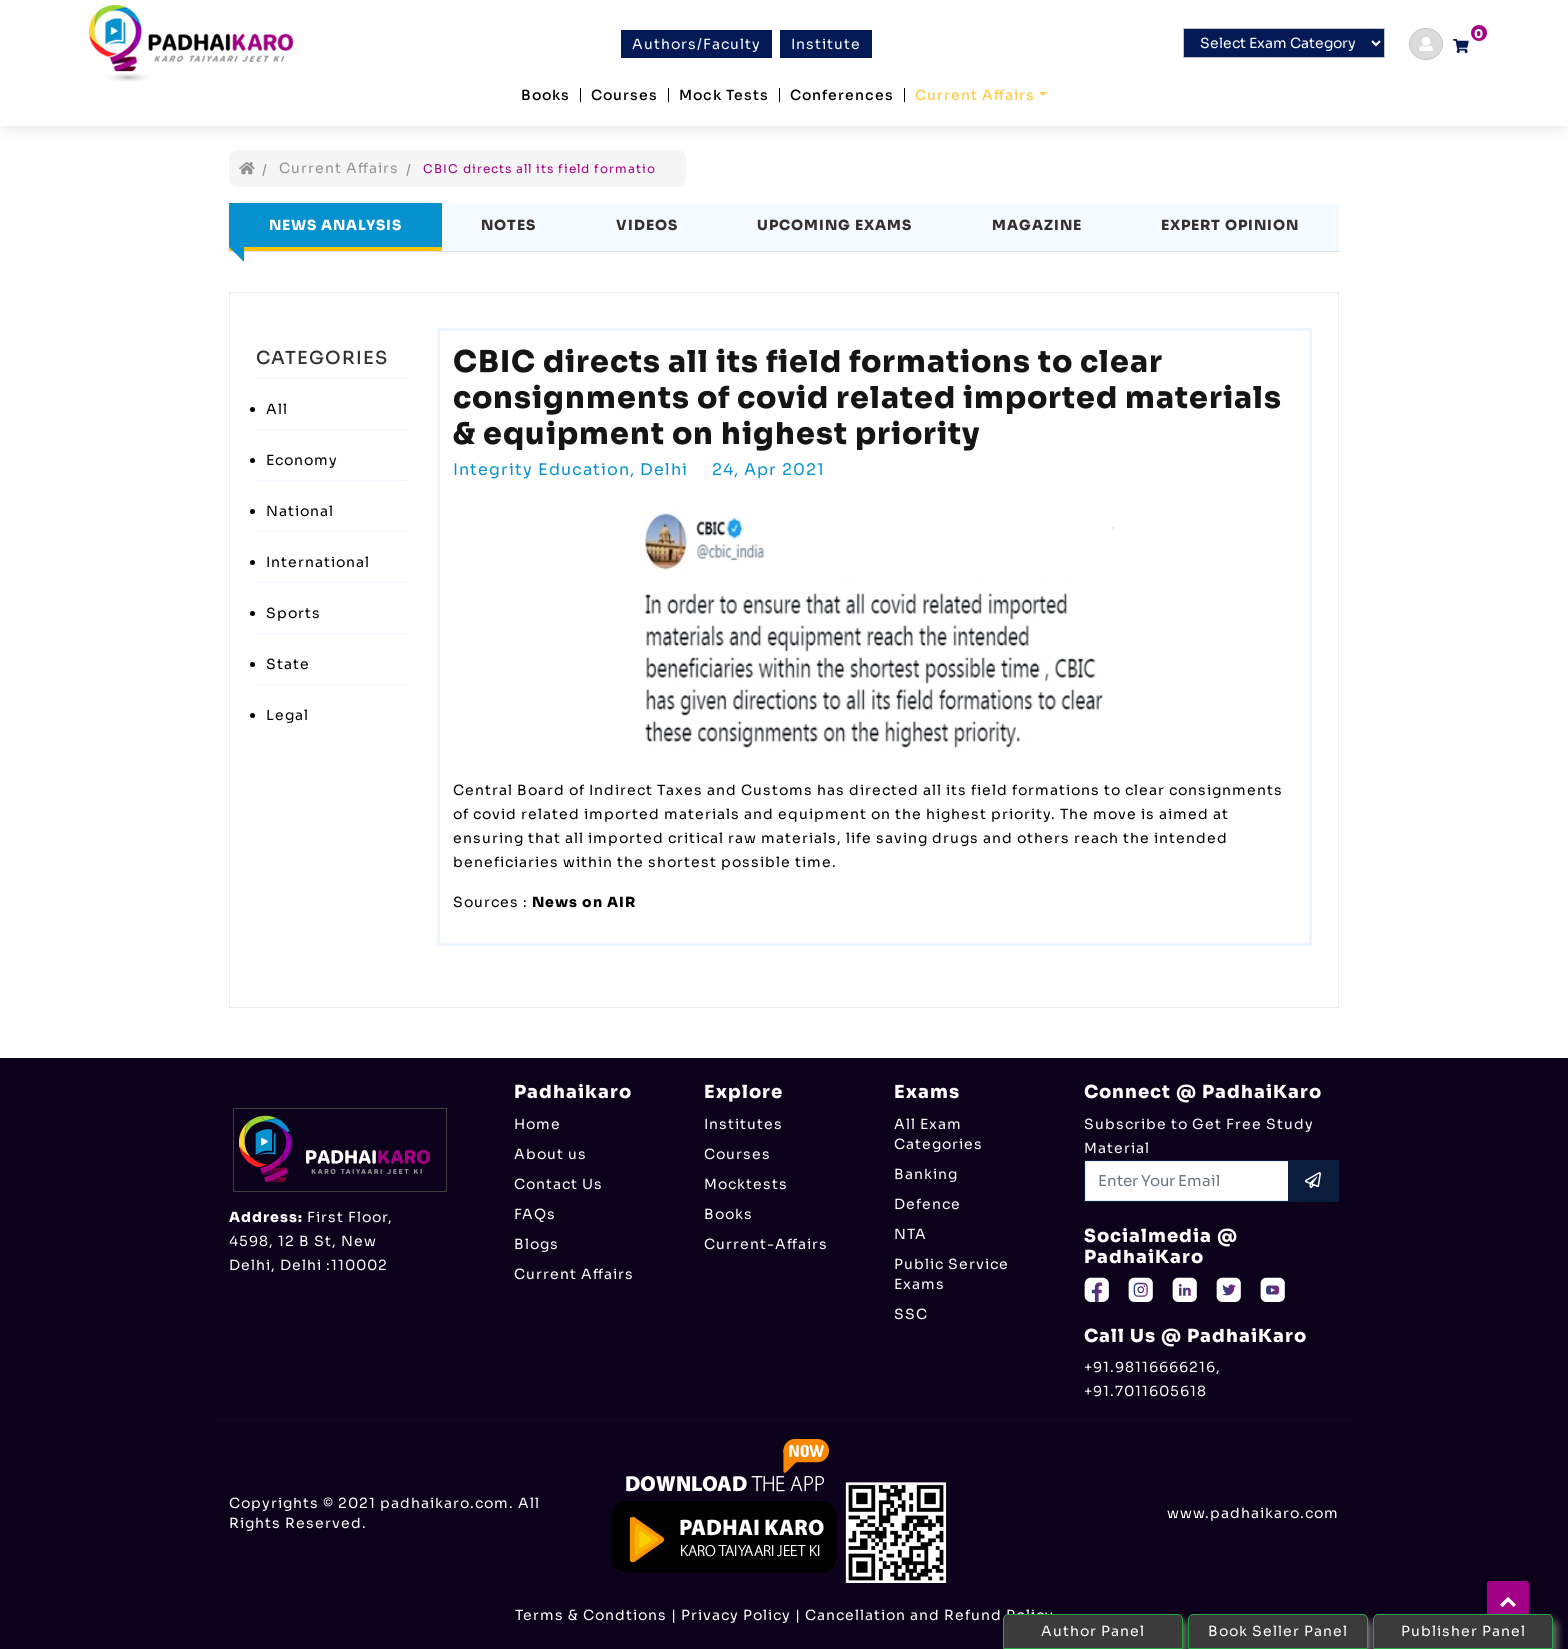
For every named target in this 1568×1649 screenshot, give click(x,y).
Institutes (743, 1124)
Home (537, 1124)
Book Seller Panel (1278, 1631)
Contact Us (558, 1184)
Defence (927, 1204)
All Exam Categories (938, 1134)
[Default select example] (1284, 43)
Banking (926, 1174)
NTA (910, 1234)
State (288, 664)
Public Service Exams (951, 1274)
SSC (911, 1314)
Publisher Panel (1463, 1631)
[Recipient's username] (1187, 1181)
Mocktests (746, 1184)
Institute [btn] (826, 44)
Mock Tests (724, 95)
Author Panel (1093, 1631)
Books (545, 95)
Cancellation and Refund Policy (929, 1615)
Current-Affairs (766, 1244)
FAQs (535, 1214)
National (300, 511)
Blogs (536, 1244)
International (318, 562)
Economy (302, 460)
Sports (293, 613)
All (277, 409)
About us (550, 1154)
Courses (624, 95)
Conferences (842, 95)
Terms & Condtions (591, 1615)
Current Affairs (975, 95)
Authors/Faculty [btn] (696, 44)
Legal (287, 715)
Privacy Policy (736, 1615)
